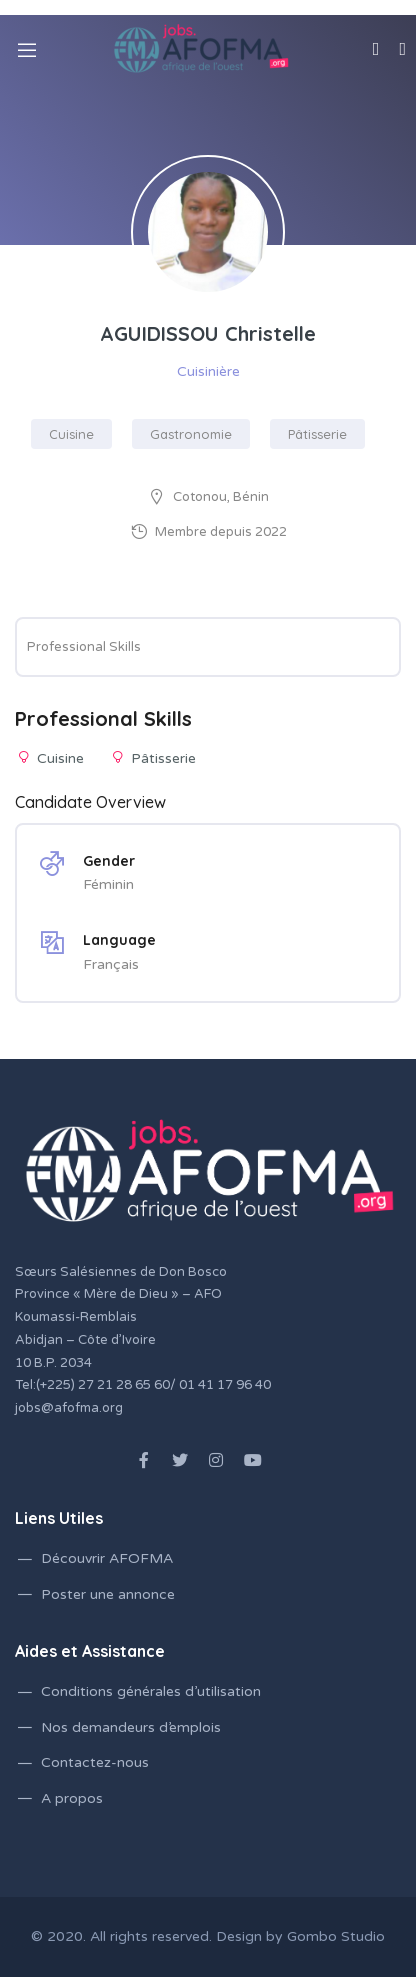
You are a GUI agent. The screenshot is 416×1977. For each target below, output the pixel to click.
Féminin (108, 884)
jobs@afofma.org (69, 1408)
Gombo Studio (336, 1936)
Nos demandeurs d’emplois (131, 1727)
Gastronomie (191, 434)
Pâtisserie (317, 434)
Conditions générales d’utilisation (151, 1691)
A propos (72, 1798)
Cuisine (71, 434)
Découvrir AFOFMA (107, 1558)
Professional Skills (84, 647)
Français (111, 964)
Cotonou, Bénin (221, 497)
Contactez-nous (95, 1762)
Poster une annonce (108, 1594)
